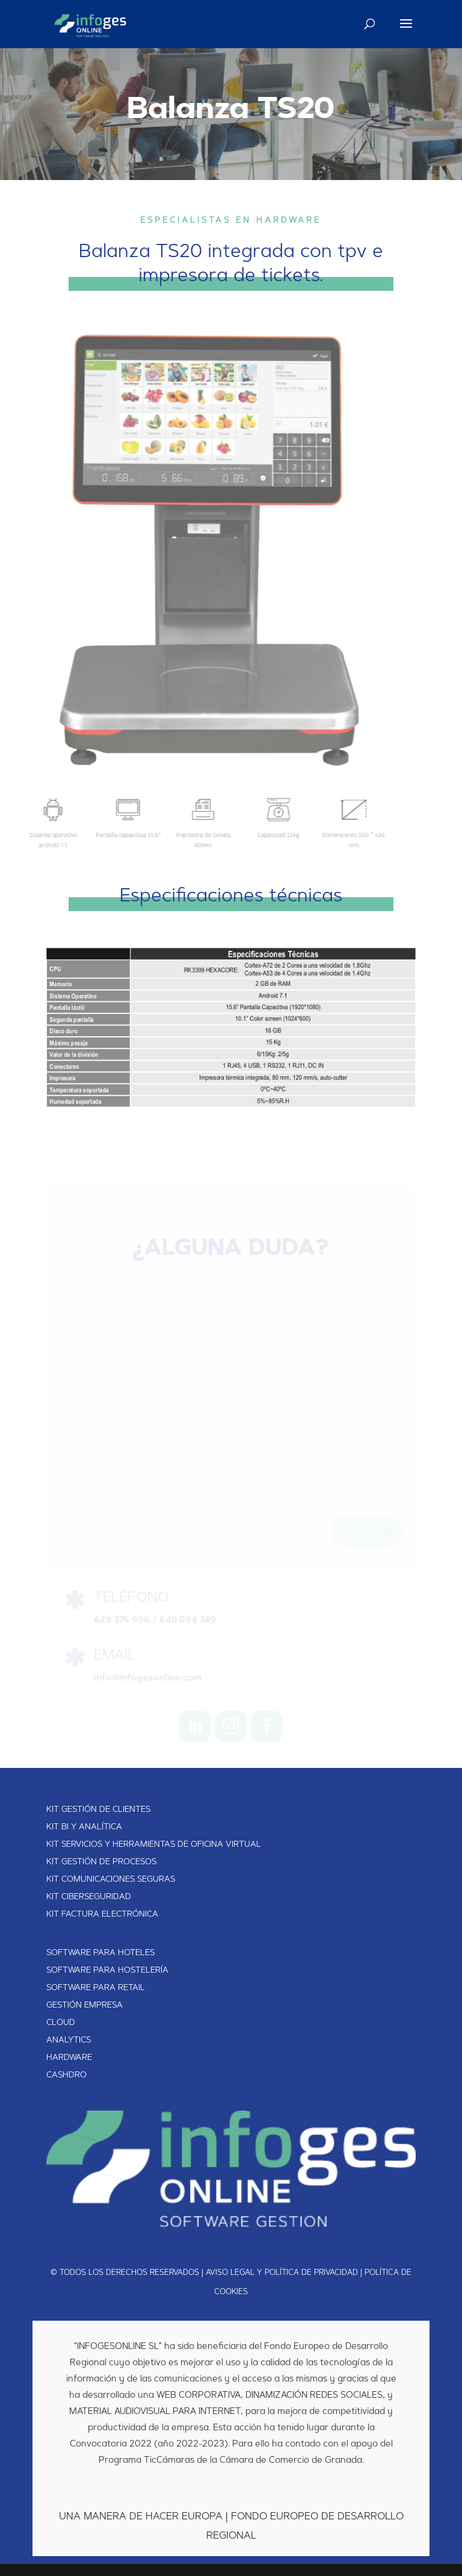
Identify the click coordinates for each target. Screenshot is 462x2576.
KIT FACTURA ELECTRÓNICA (102, 1915)
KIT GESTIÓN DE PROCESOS (101, 1862)
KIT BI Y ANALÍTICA (84, 1827)
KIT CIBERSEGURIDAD (88, 1897)
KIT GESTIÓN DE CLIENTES (98, 1810)
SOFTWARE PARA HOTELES (100, 1953)
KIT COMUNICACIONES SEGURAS (110, 1880)
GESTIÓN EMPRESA (84, 2006)
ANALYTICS (68, 2040)
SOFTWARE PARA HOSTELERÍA (107, 1971)
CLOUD (60, 2023)
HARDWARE (69, 2058)
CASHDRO (66, 2075)
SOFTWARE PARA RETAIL (95, 1988)
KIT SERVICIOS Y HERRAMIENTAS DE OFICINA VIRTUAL (153, 1845)
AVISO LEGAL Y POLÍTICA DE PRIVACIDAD (282, 2273)
